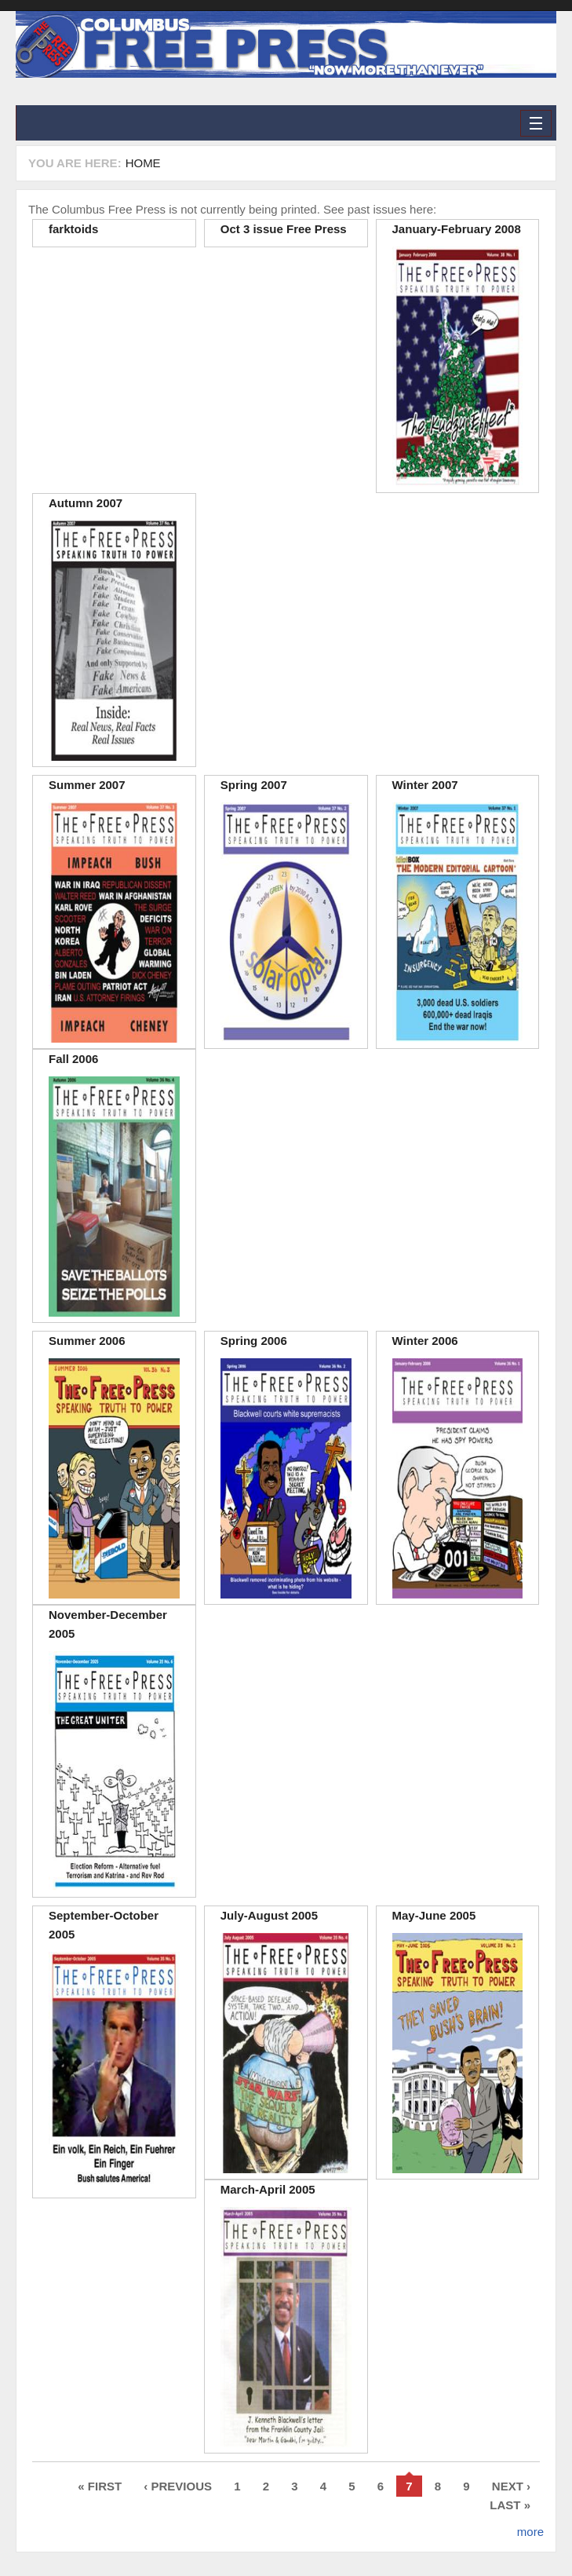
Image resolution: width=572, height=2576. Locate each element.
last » (510, 2505)
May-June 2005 (434, 1915)
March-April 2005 (267, 2189)
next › (511, 2486)
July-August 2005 (269, 1915)
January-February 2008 (456, 229)
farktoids (73, 229)
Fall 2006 (73, 1058)
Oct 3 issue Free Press (283, 229)
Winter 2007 (425, 784)
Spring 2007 (253, 784)
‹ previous (178, 2486)
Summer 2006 (87, 1340)
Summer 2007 (87, 784)
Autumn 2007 (85, 503)
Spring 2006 (253, 1340)
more (530, 2531)
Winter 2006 (425, 1340)
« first (100, 2486)
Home (143, 163)
